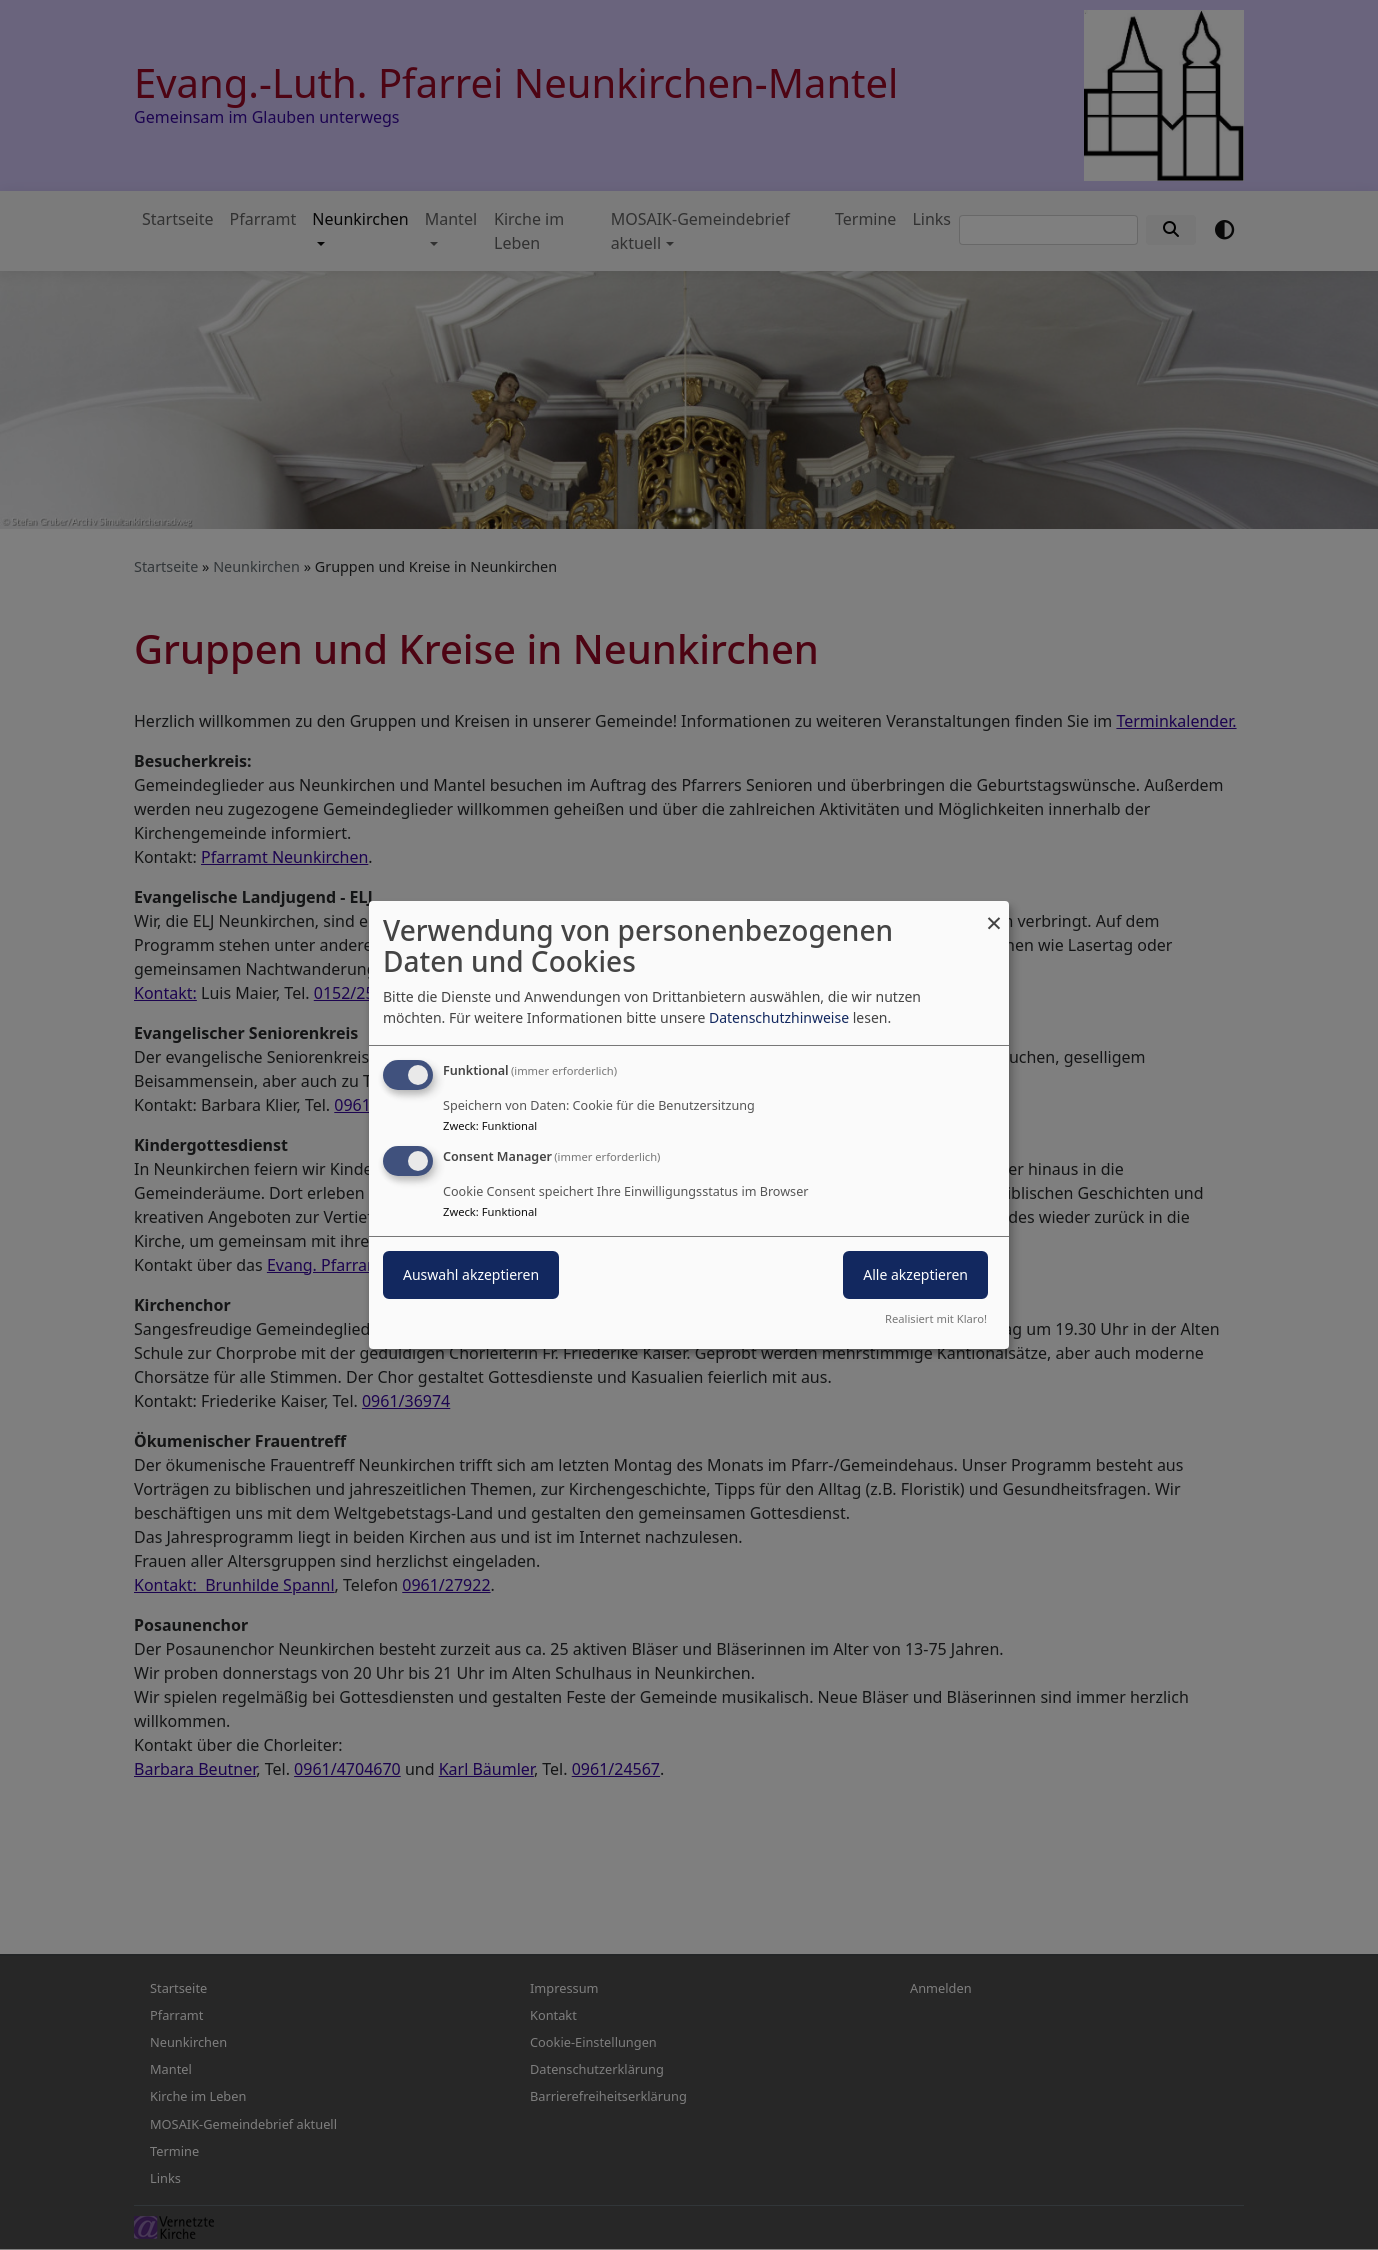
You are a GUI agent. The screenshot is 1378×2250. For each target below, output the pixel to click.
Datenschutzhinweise (779, 1017)
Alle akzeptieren (915, 1274)
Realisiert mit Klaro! (936, 1318)
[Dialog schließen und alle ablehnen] (994, 913)
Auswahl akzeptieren (471, 1274)
